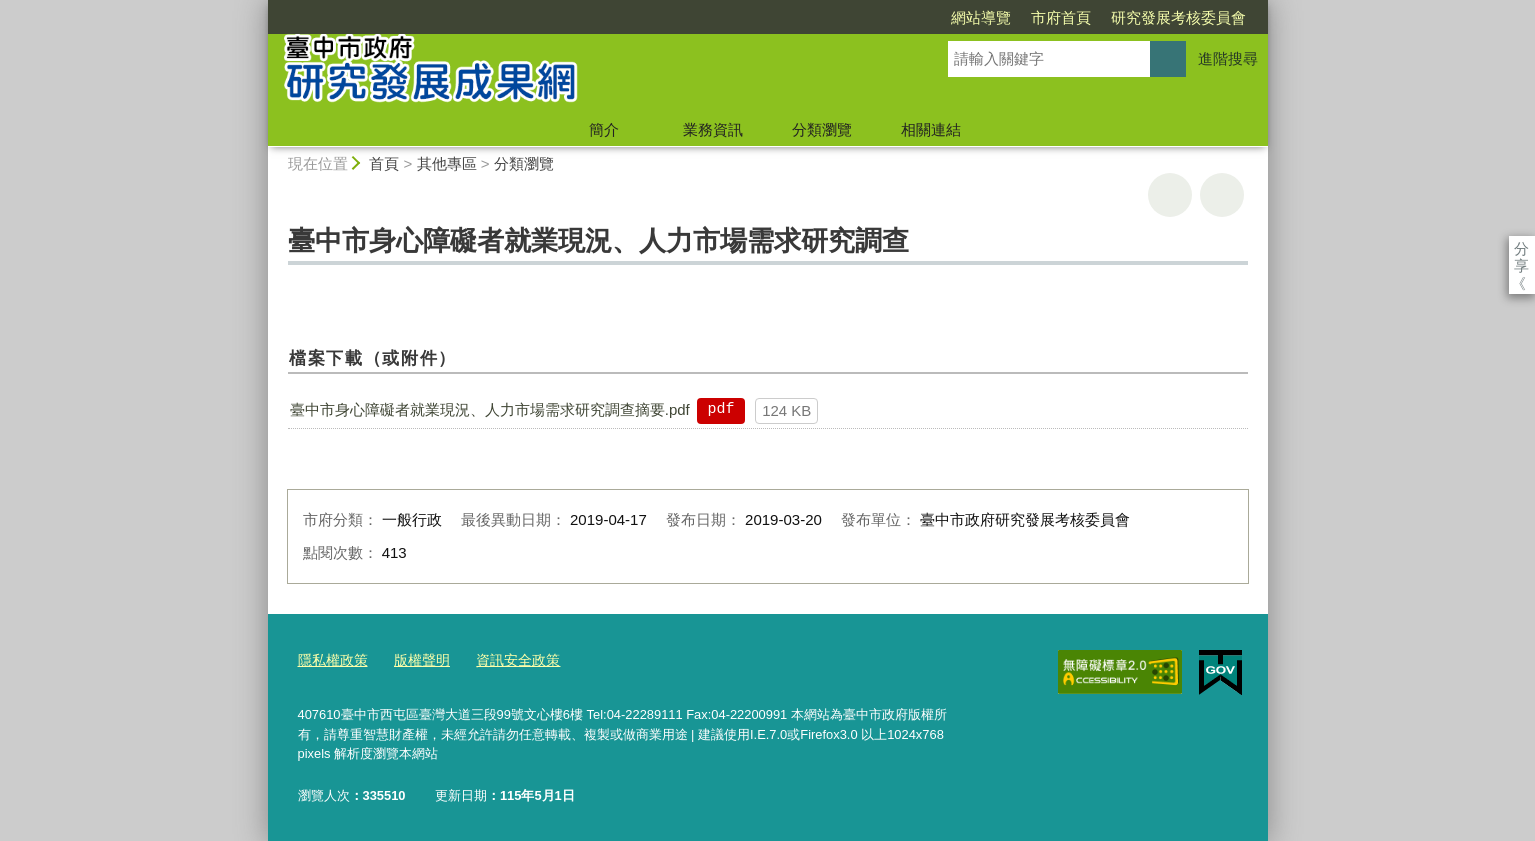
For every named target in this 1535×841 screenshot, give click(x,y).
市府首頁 (946, 17)
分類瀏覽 (822, 129)
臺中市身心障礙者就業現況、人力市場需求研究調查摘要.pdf (490, 409)
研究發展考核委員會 (1063, 17)
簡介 (604, 129)
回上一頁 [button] (1222, 195)
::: (259, 8)
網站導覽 (866, 17)
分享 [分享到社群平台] (1521, 248)
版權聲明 (415, 659)
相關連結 (931, 129)
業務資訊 (713, 129)
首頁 (384, 163)
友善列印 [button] (1170, 195)
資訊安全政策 (506, 659)
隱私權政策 (330, 659)
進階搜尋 (1228, 58)
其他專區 (447, 163)
